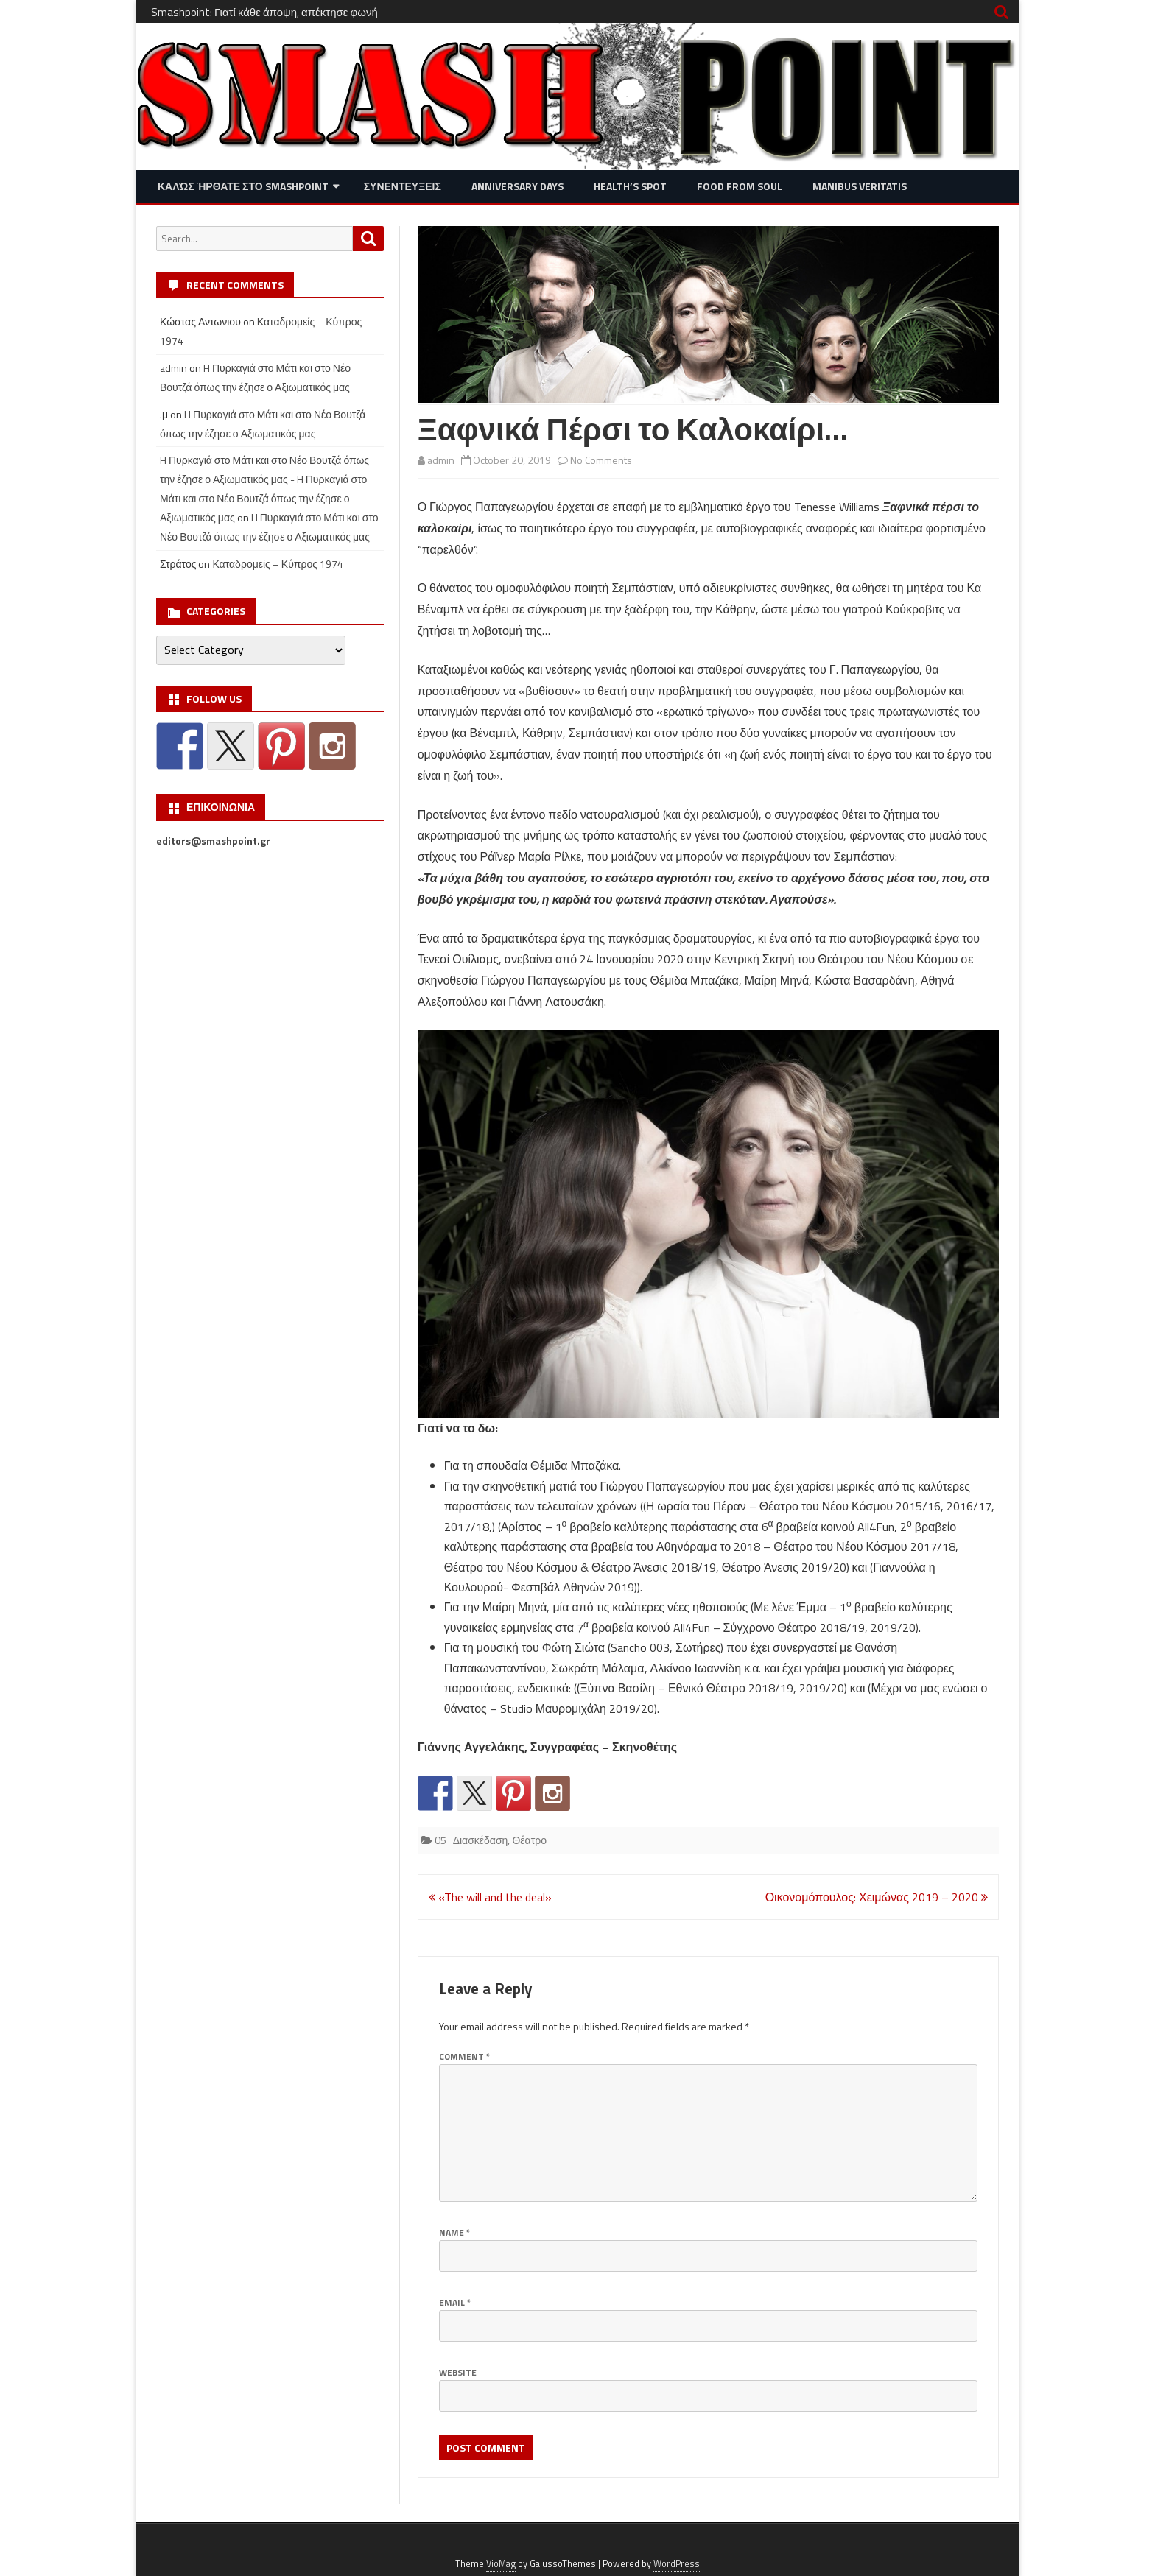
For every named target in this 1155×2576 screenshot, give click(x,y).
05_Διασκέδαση (471, 1840)
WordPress (676, 2564)
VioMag (501, 2564)
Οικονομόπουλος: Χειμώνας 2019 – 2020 (876, 1897)
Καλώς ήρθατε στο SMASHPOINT (243, 186)
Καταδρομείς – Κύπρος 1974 (277, 563)
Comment (464, 2056)
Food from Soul (739, 186)
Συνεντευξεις (402, 186)
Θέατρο (529, 1840)
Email (455, 2302)
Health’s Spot (630, 186)
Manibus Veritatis (859, 186)
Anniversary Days (517, 186)
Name (454, 2232)
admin (440, 460)
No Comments (601, 460)
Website (458, 2372)
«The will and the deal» (490, 1897)
